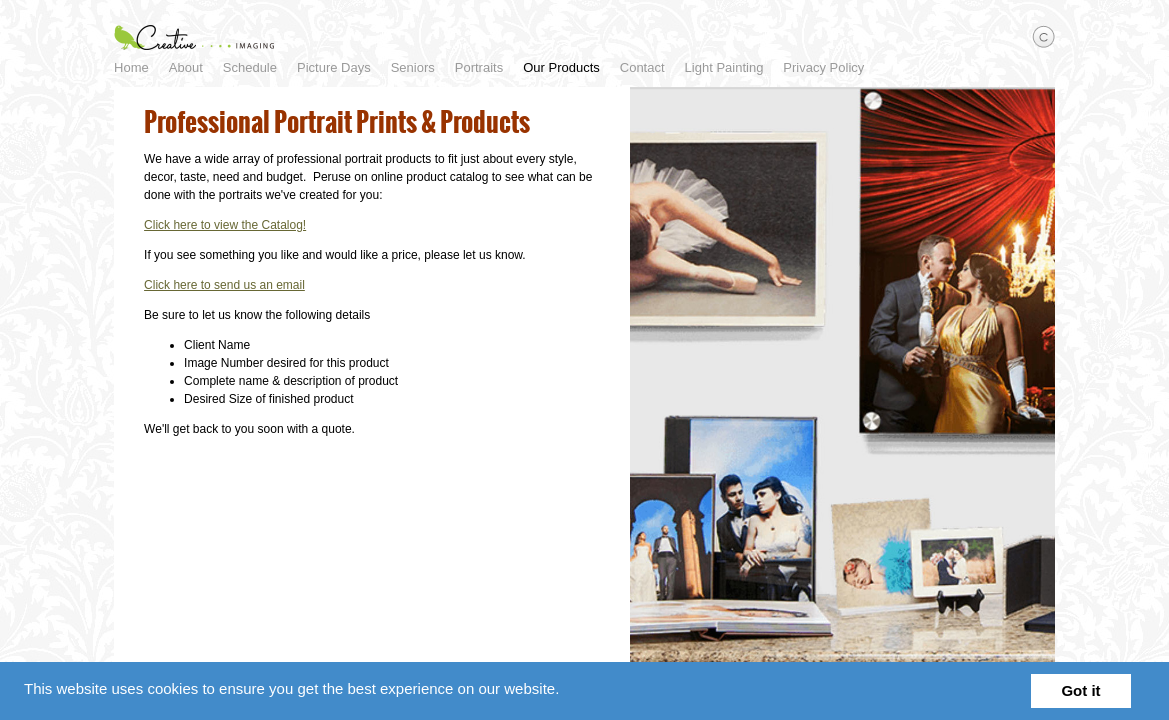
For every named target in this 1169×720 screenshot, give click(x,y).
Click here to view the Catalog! (241, 245)
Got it (1080, 690)
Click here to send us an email (240, 305)
